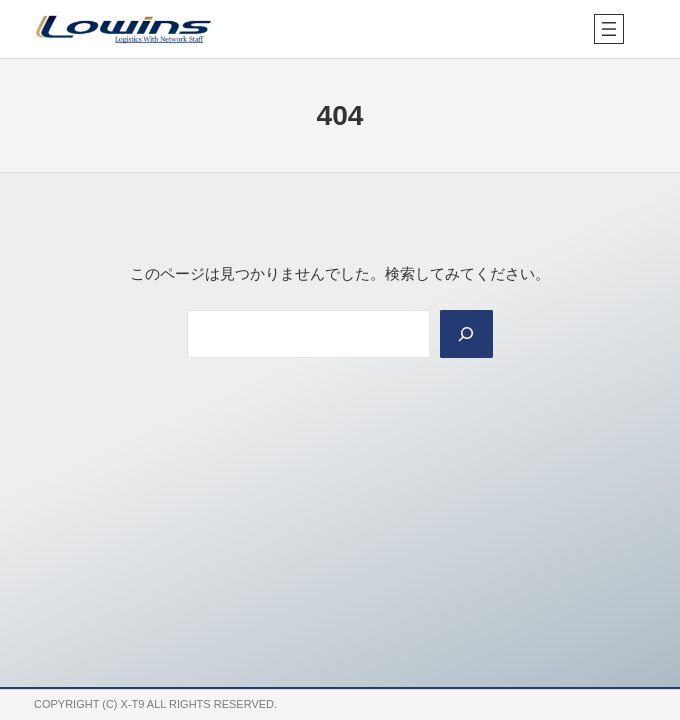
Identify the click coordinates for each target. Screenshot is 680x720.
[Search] (467, 334)
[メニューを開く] (609, 29)
